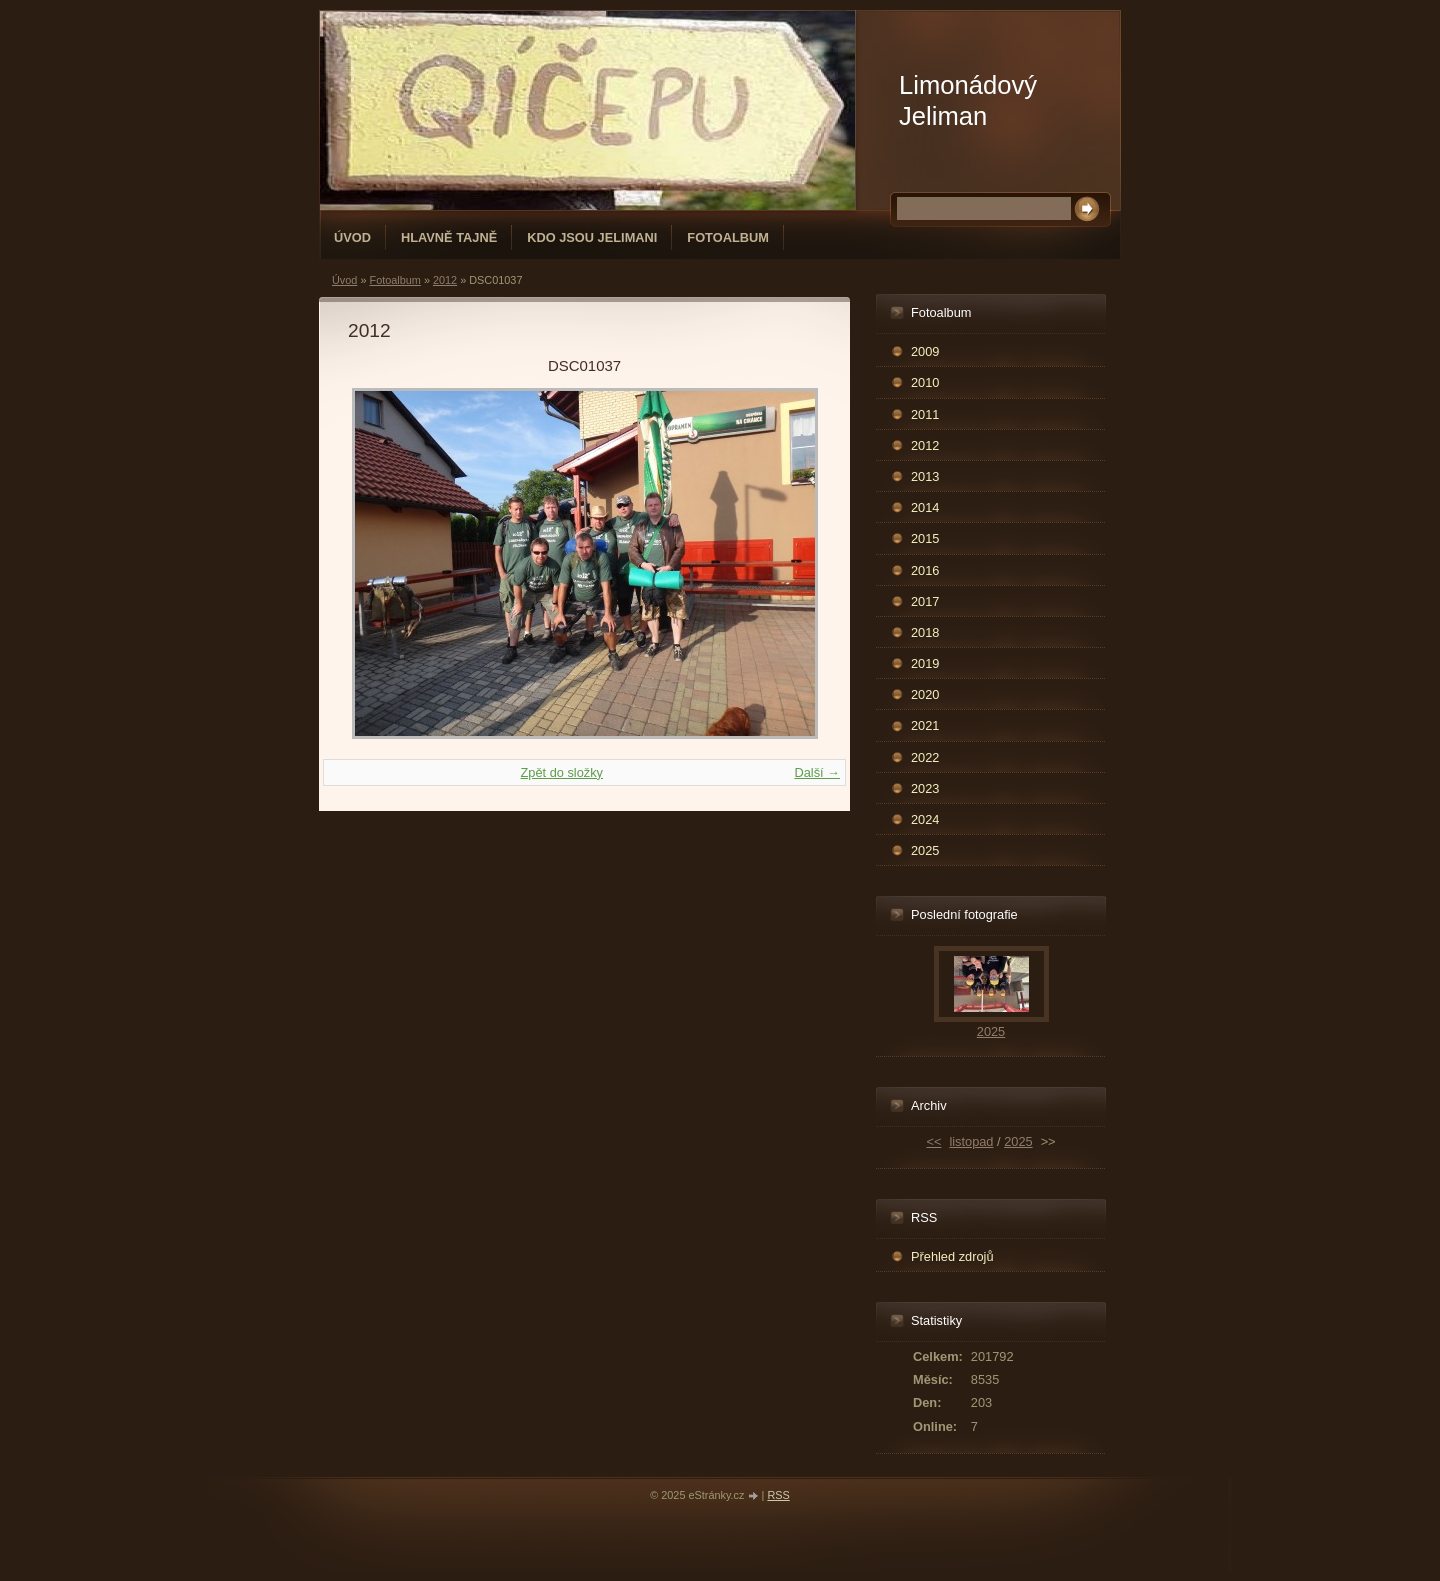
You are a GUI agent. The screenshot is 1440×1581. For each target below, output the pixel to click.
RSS (778, 1495)
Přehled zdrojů (952, 1256)
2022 (925, 757)
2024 (925, 819)
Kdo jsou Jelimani (592, 237)
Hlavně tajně (449, 237)
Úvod (352, 237)
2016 (925, 570)
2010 (925, 382)
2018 (925, 632)
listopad (971, 1141)
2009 (925, 351)
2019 (925, 663)
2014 (925, 507)
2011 (925, 414)
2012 (445, 280)
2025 (925, 850)
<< (933, 1141)
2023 (925, 788)
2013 (925, 476)
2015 (925, 538)
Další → (817, 772)
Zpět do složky (561, 772)
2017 (925, 601)
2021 (925, 725)
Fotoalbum (728, 237)
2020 (925, 694)
